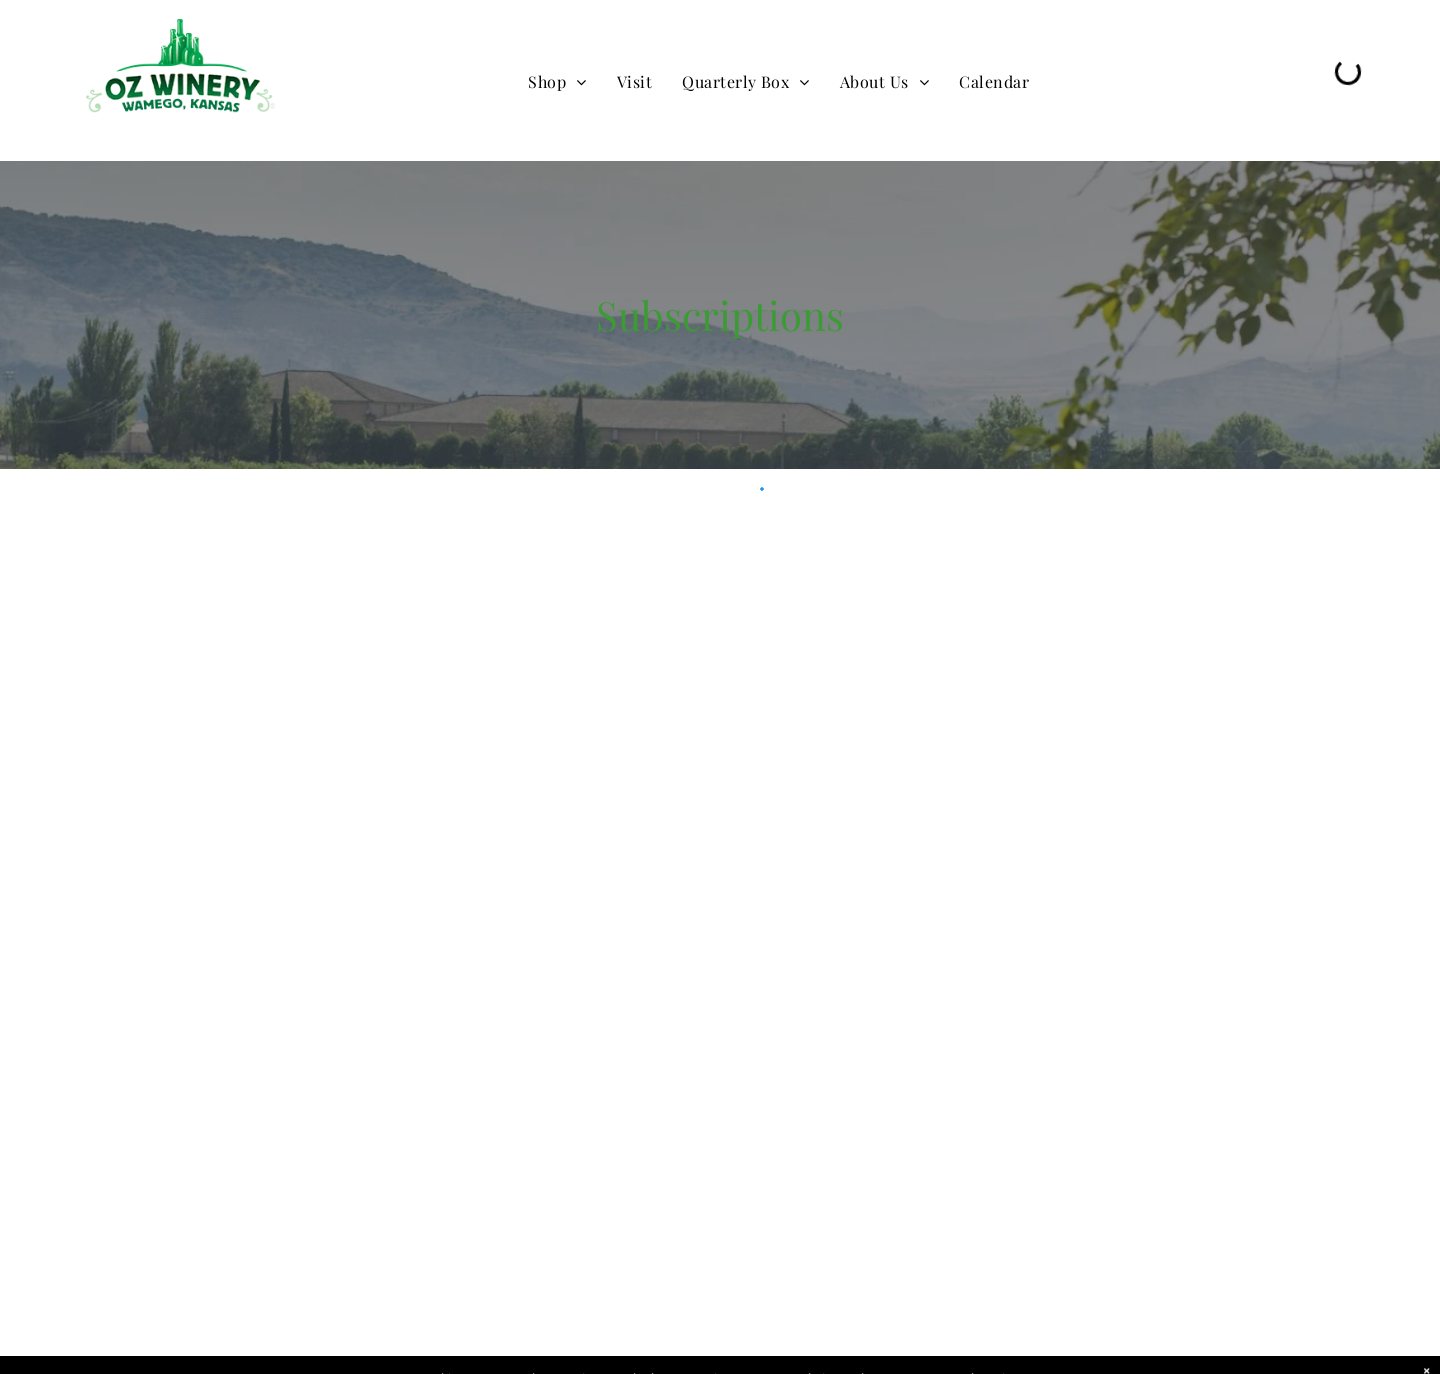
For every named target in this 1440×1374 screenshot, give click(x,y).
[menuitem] (557, 82)
